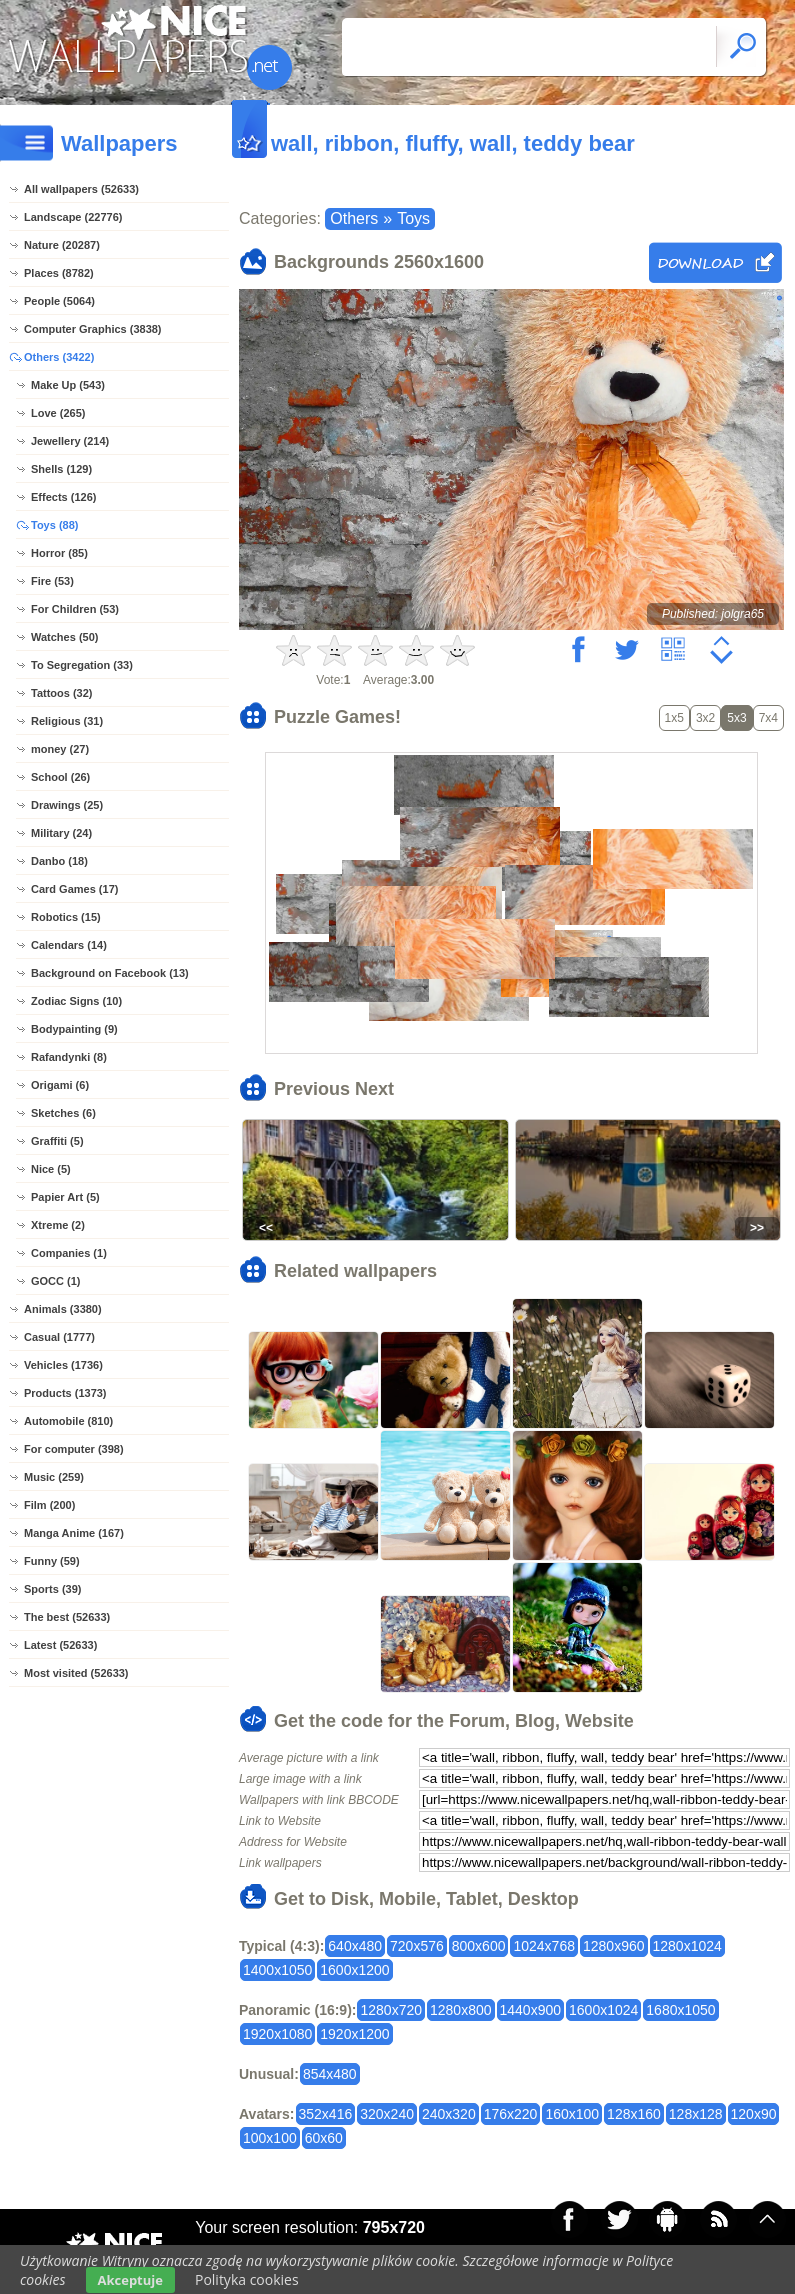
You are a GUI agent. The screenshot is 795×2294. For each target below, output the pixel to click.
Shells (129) (61, 469)
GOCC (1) (56, 1281)
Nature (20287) (62, 245)
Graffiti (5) (57, 1141)
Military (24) (61, 833)
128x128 (696, 2114)
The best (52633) (67, 1617)
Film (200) (49, 1505)
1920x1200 (354, 2034)
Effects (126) (63, 497)
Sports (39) (52, 1589)
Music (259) (54, 1477)
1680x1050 (680, 2010)
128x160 (634, 2114)
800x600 (479, 1946)
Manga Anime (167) (74, 1533)
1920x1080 (277, 2034)
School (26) (60, 777)
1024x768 (544, 1946)
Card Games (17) (74, 889)
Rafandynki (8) (69, 1057)
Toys (413, 218)
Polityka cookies (247, 2279)
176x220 (511, 2114)
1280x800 (461, 2010)
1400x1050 (277, 1970)
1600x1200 (354, 1970)
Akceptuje (130, 2280)
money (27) (60, 749)
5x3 (736, 718)
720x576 (417, 1946)
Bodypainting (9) (74, 1029)
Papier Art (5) (65, 1197)
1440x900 (531, 2010)
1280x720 (391, 2010)
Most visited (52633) (76, 1673)
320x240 (387, 2114)
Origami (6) (60, 1085)
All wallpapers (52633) (81, 189)
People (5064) (59, 301)
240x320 (449, 2114)
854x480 (330, 2074)
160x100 (572, 2114)
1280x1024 (687, 1946)
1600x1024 (603, 2010)
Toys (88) (54, 525)
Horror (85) (59, 553)
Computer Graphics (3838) (93, 329)
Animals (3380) (63, 1309)
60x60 (324, 2138)
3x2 (705, 718)
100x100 (270, 2138)
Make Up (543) (68, 385)
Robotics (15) (66, 917)
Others (354, 218)
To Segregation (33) (82, 665)
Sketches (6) (63, 1113)
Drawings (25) (67, 805)
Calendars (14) (69, 945)
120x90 (754, 2114)
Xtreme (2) (58, 1225)
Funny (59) (52, 1561)
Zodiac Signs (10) (76, 1001)
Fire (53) (52, 581)
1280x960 (614, 1946)
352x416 (326, 2114)
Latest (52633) (60, 1645)
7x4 (768, 718)
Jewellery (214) (70, 441)
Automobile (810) (68, 1421)
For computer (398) (74, 1449)
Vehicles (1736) (63, 1365)
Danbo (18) (59, 861)
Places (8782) (59, 273)
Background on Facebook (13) (110, 973)
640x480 (355, 1946)
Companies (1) (69, 1253)
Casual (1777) (59, 1337)
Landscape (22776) (73, 217)
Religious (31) (67, 721)
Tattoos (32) (62, 693)
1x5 (674, 718)
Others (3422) (59, 357)
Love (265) (58, 413)
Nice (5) (51, 1169)
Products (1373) (65, 1393)
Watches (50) (64, 637)
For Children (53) (75, 609)
